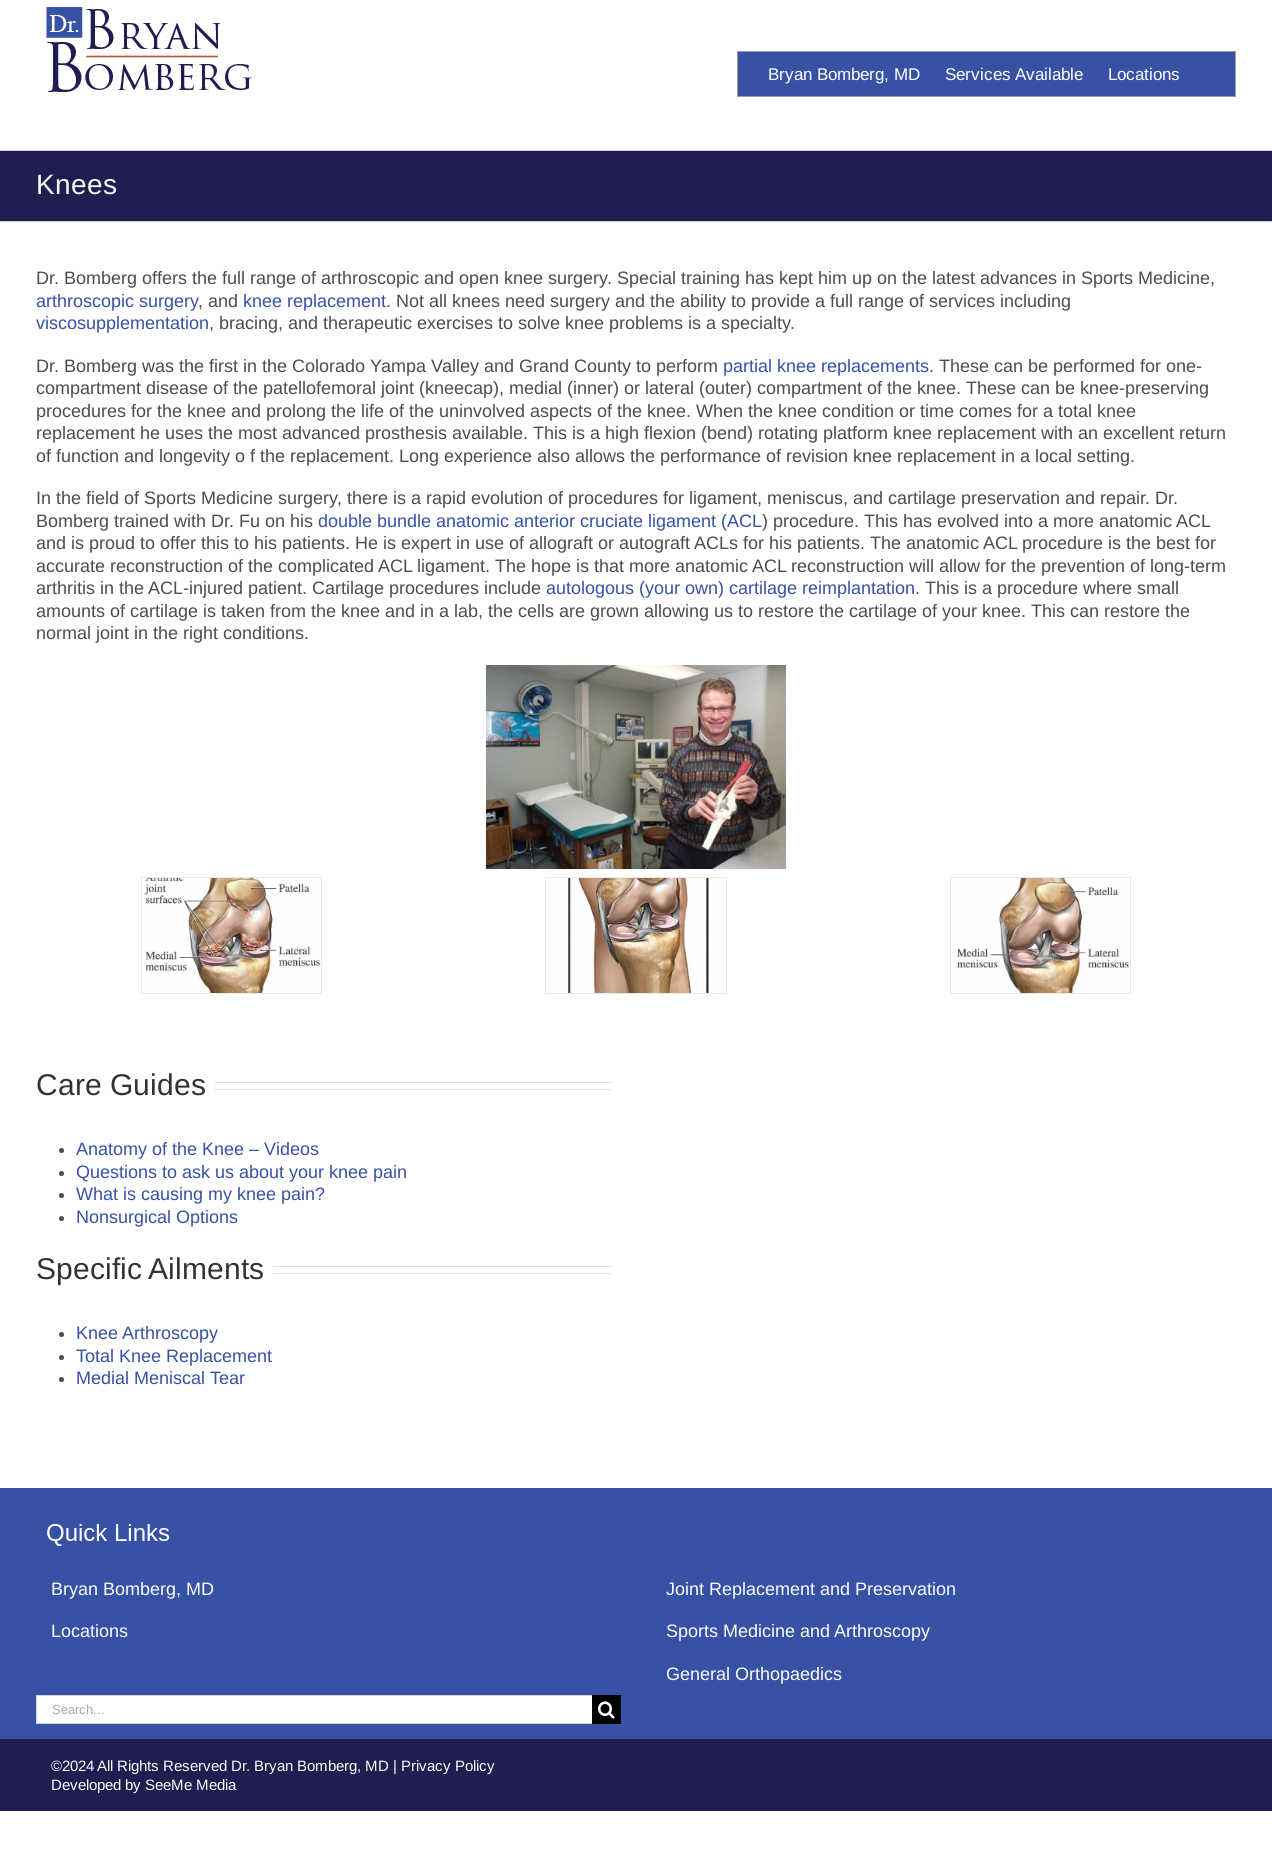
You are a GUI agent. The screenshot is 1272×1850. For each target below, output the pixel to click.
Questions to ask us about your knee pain (241, 1172)
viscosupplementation (122, 323)
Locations (89, 1631)
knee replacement (314, 301)
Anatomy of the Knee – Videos (197, 1149)
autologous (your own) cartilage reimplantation (730, 588)
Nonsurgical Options (157, 1217)
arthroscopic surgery (117, 301)
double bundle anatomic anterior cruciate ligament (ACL (540, 521)
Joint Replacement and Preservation (811, 1589)
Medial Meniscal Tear (160, 1378)
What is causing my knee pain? (200, 1194)
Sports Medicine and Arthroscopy (798, 1631)
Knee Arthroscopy (147, 1333)
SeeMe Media (190, 1784)
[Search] (606, 1709)
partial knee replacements (826, 366)
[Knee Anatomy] (231, 935)
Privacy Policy (448, 1765)
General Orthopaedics (754, 1674)
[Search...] (314, 1709)
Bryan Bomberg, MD (132, 1589)
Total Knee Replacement (174, 1356)
